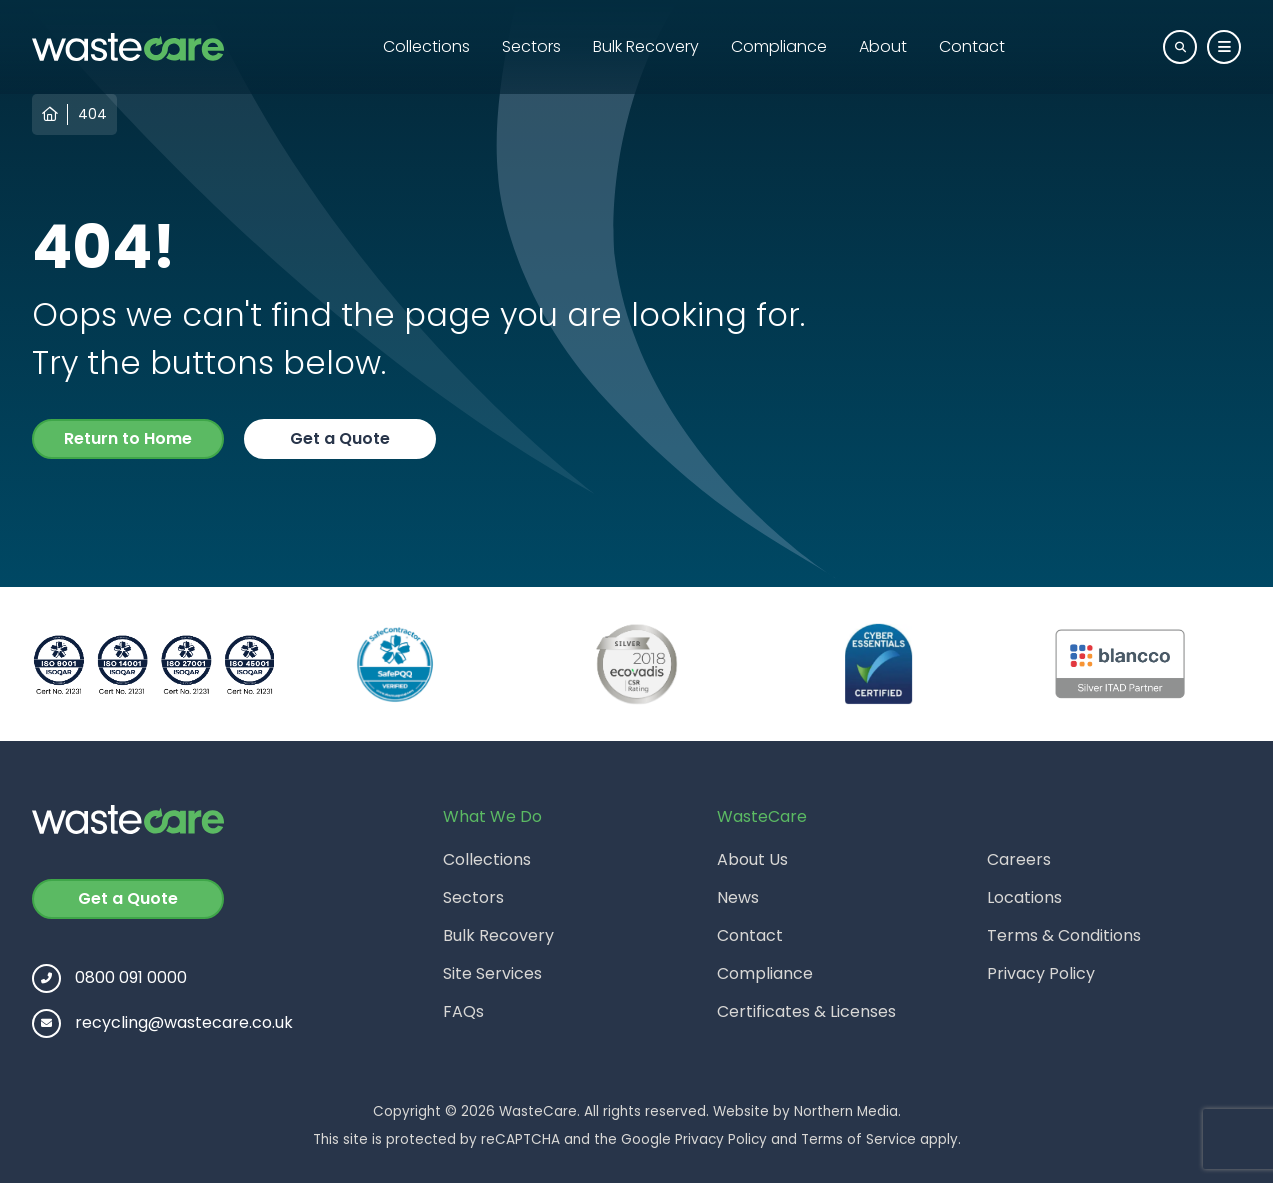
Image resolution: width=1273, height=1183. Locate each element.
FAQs (463, 1011)
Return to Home (128, 438)
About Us (752, 859)
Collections (426, 46)
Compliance (779, 46)
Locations (1024, 897)
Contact (972, 46)
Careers (1019, 859)
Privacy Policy (1041, 973)
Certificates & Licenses (806, 1011)
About (883, 46)
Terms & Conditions (1064, 935)
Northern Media (846, 1111)
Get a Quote (340, 438)
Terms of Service (858, 1139)
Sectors (531, 46)
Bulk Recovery (646, 46)
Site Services (492, 973)
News (738, 897)
